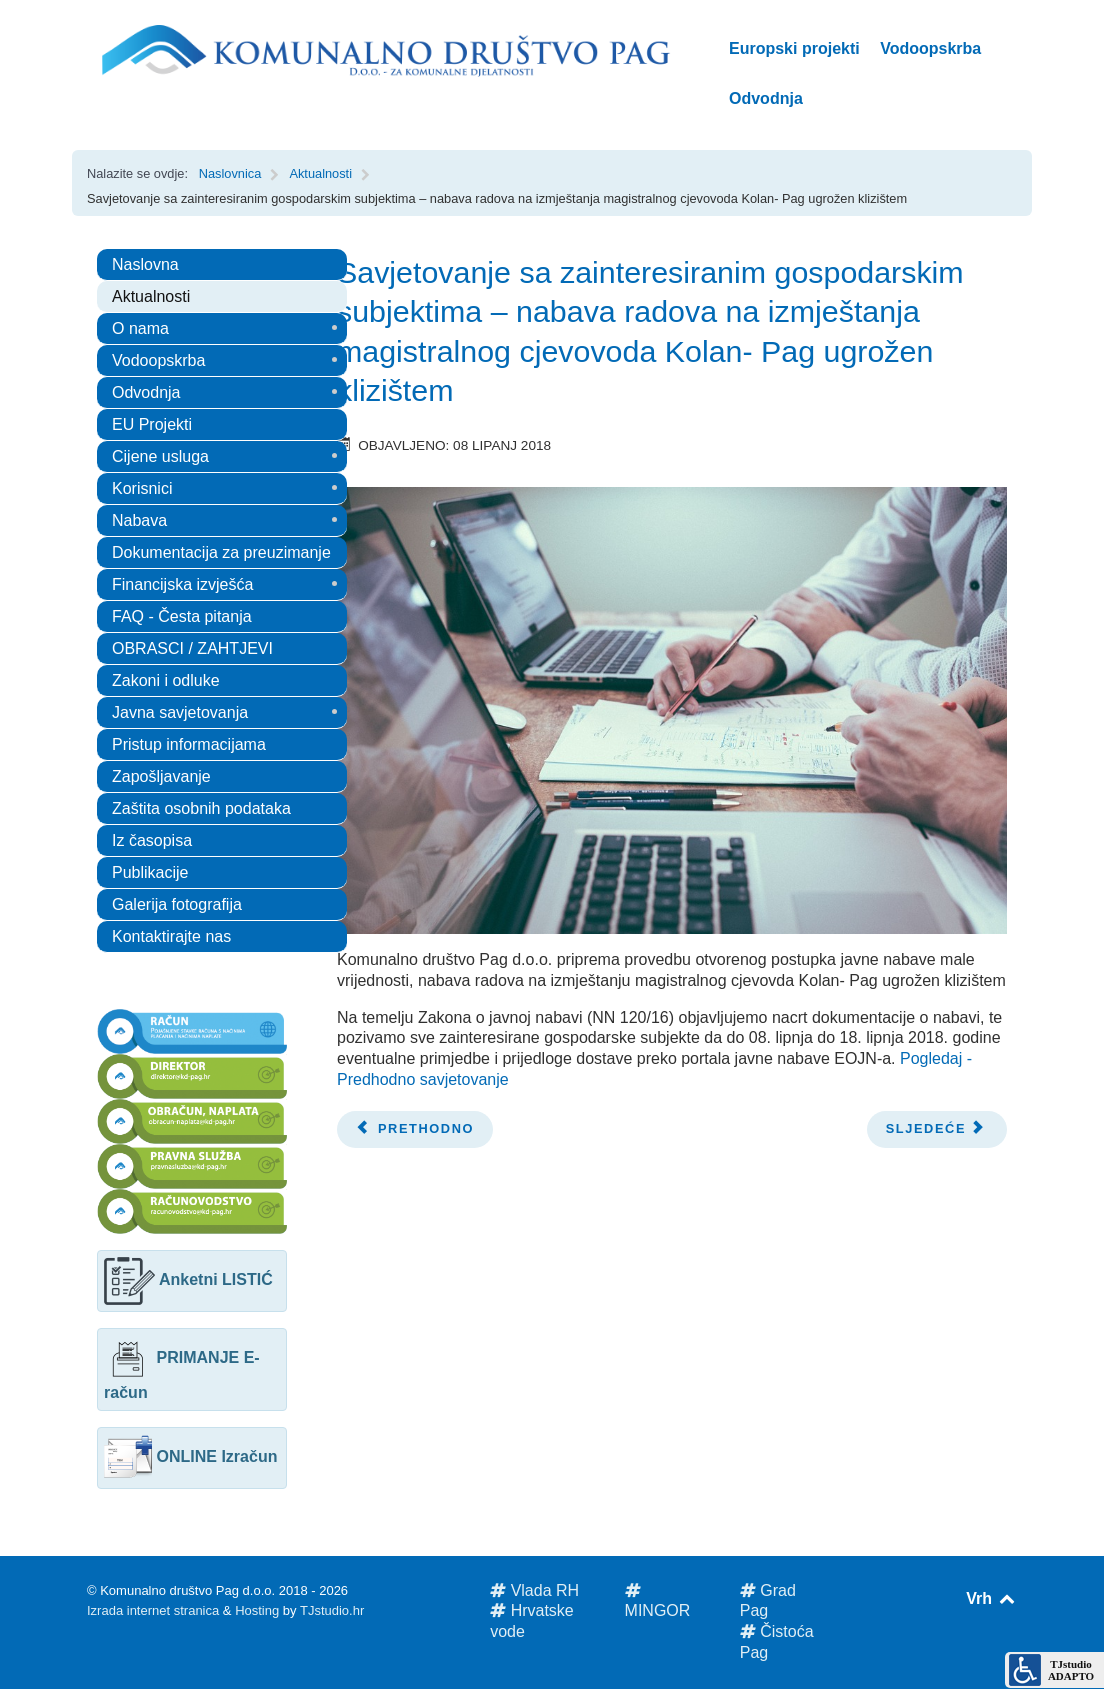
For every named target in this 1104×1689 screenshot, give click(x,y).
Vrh (991, 1598)
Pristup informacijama (189, 744)
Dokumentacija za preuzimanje (221, 552)
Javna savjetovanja (180, 712)
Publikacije (150, 872)
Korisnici (142, 488)
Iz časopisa (152, 840)
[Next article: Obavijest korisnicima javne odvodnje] (937, 1129)
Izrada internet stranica (153, 1610)
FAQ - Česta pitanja (182, 616)
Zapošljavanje (161, 776)
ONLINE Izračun (190, 1456)
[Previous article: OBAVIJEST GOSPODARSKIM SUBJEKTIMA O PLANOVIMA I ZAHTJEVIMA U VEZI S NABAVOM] (415, 1129)
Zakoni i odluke (166, 680)
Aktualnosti (151, 296)
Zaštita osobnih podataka (201, 808)
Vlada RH (534, 1590)
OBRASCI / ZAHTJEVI (192, 648)
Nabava (139, 520)
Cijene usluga (160, 456)
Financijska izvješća (182, 584)
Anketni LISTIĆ (188, 1279)
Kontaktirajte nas (171, 936)
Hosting (257, 1610)
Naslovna (145, 264)
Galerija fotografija (177, 904)
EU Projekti (152, 424)
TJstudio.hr (332, 1610)
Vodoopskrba (158, 360)
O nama (140, 328)
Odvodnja (146, 392)
